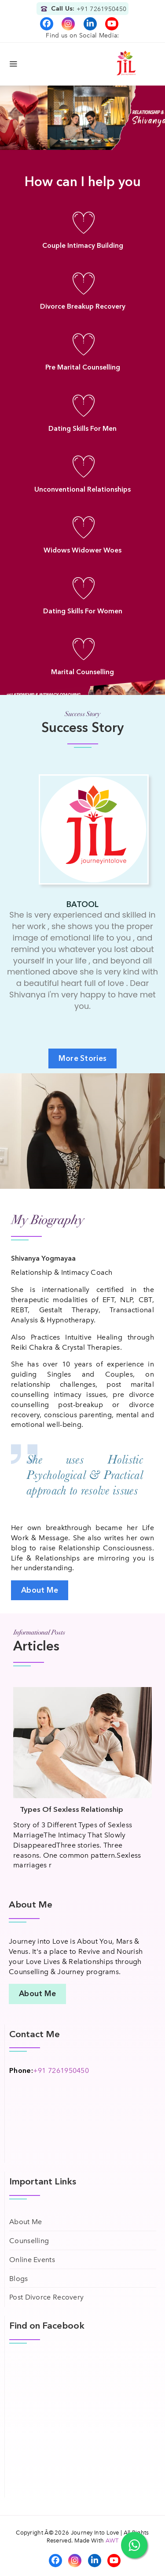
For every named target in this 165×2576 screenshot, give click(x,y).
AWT (112, 2540)
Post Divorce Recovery (46, 2297)
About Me (25, 2222)
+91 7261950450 (101, 9)
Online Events (32, 2259)
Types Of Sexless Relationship (71, 1809)
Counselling (29, 2240)
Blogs (18, 2278)
